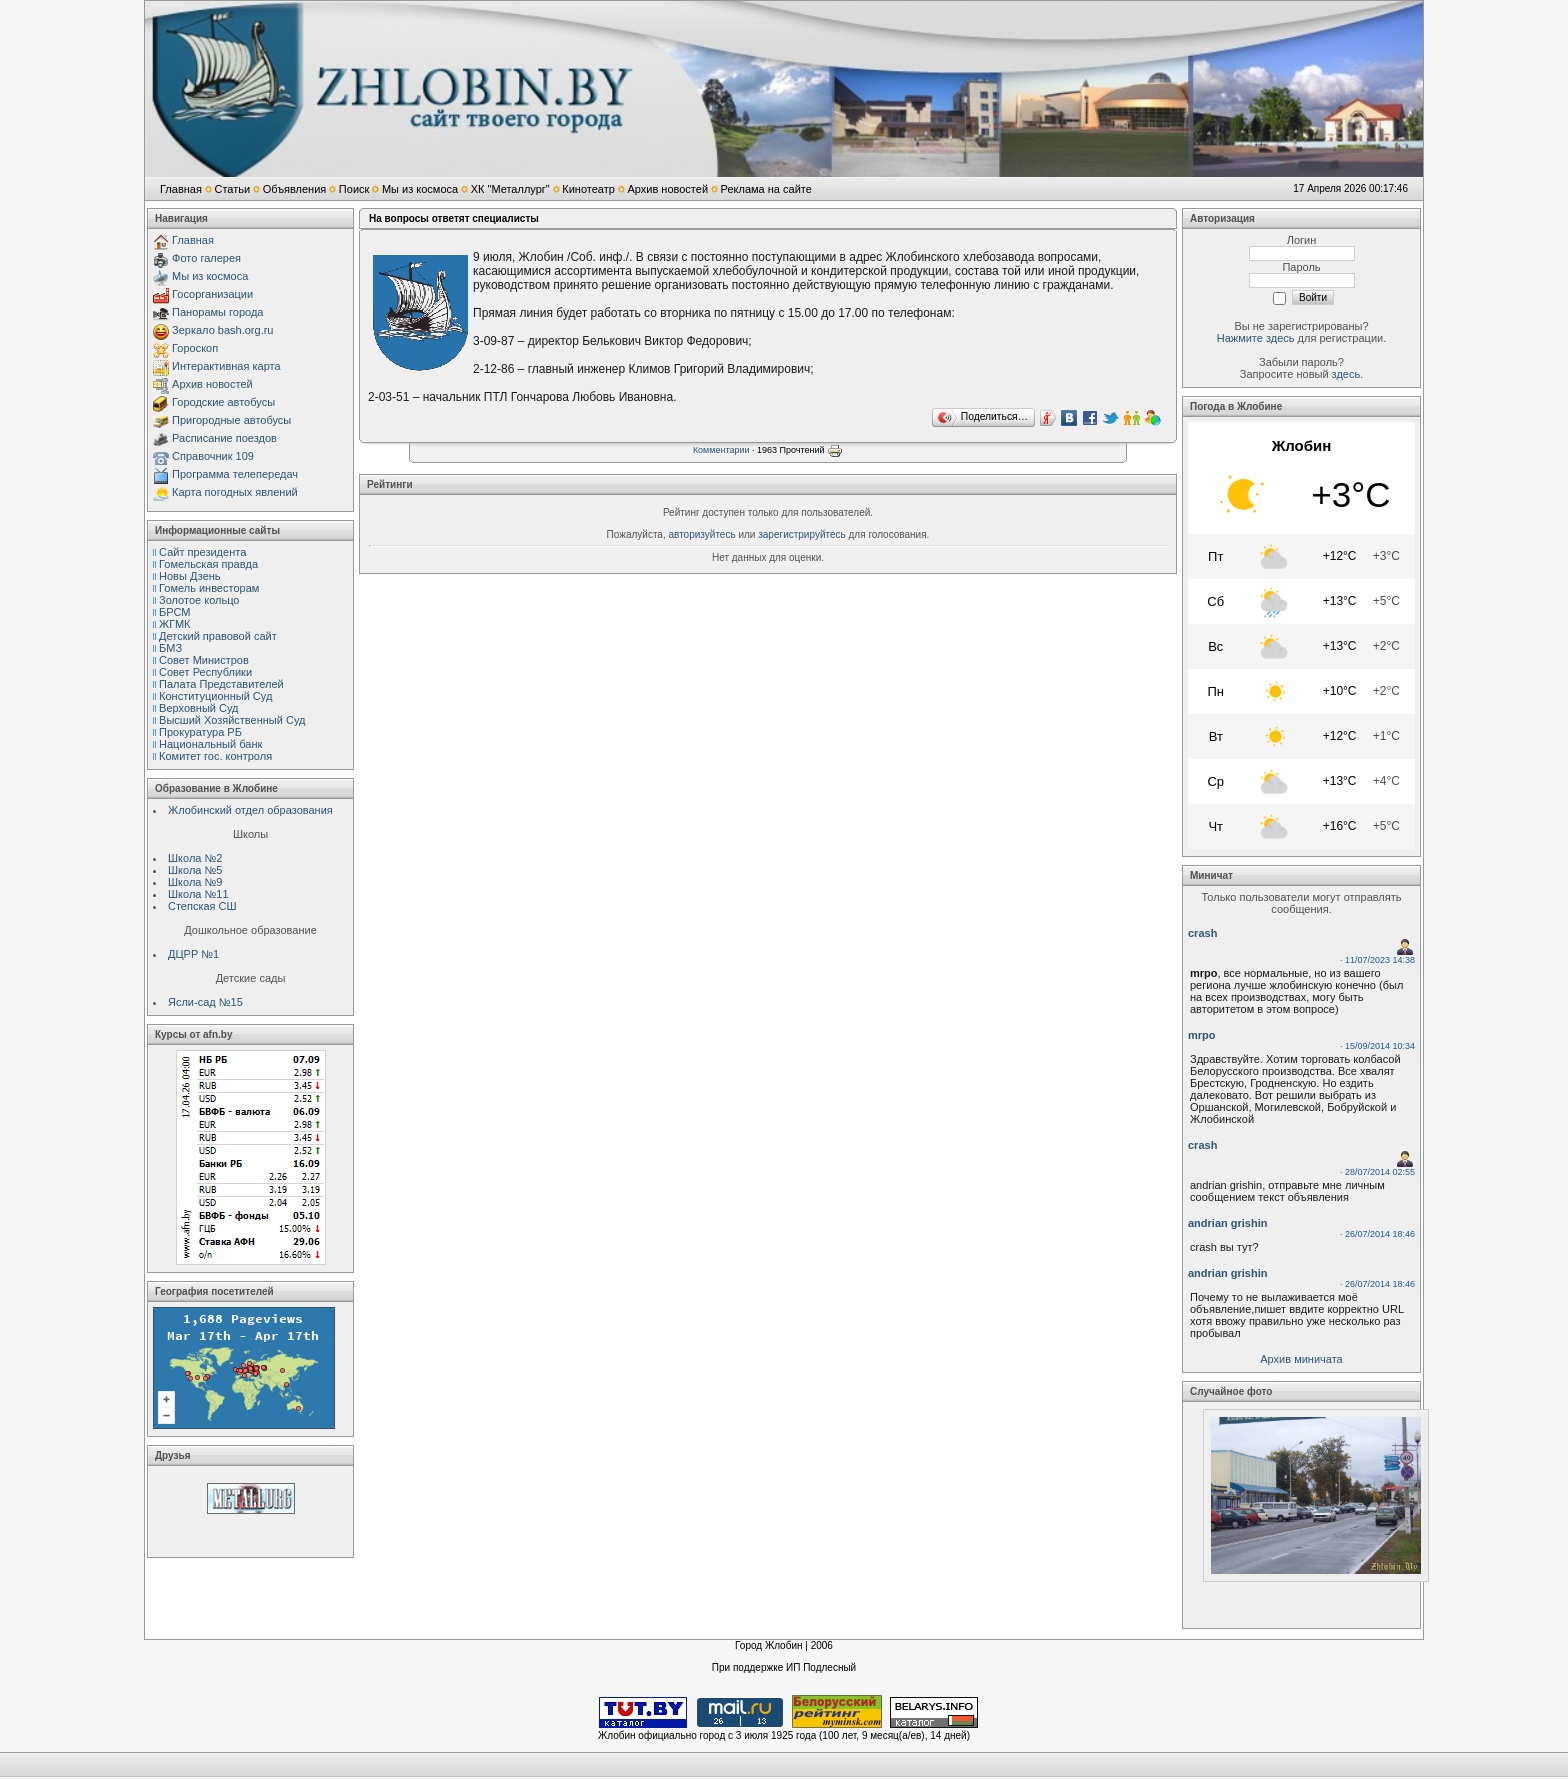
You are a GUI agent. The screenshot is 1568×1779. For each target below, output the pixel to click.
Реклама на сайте (766, 189)
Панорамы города (217, 312)
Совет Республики (205, 672)
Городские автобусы (223, 402)
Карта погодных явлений (235, 492)
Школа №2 (195, 858)
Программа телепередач (235, 474)
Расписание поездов (224, 438)
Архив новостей (667, 189)
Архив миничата (1301, 1359)
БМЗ (170, 648)
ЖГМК (174, 624)
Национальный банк (210, 744)
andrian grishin (1227, 1223)
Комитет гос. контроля (215, 756)
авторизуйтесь (702, 534)
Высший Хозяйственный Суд (232, 720)
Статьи (232, 189)
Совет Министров (204, 660)
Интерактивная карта (226, 366)
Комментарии (721, 450)
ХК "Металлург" (510, 189)
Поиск (354, 189)
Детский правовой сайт (218, 636)
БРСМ (174, 612)
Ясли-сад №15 (205, 1002)
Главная (181, 189)
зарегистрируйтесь (802, 534)
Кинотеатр (588, 189)
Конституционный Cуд (215, 696)
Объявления (295, 189)
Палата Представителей (221, 684)
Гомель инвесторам (209, 588)
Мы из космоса (420, 189)
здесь (1346, 374)
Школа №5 (195, 870)
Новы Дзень (190, 576)
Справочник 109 (213, 456)
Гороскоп (195, 348)
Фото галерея (206, 258)
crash (1202, 933)
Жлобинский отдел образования (250, 810)
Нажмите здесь (1256, 338)
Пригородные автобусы (231, 420)
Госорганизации (212, 294)
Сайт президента (202, 552)
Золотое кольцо (199, 600)
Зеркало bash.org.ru (222, 330)
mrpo (1202, 1035)
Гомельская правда (208, 564)
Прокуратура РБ (200, 732)
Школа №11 (198, 894)
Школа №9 (195, 882)
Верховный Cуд (198, 708)
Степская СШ (202, 906)
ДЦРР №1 (193, 954)
